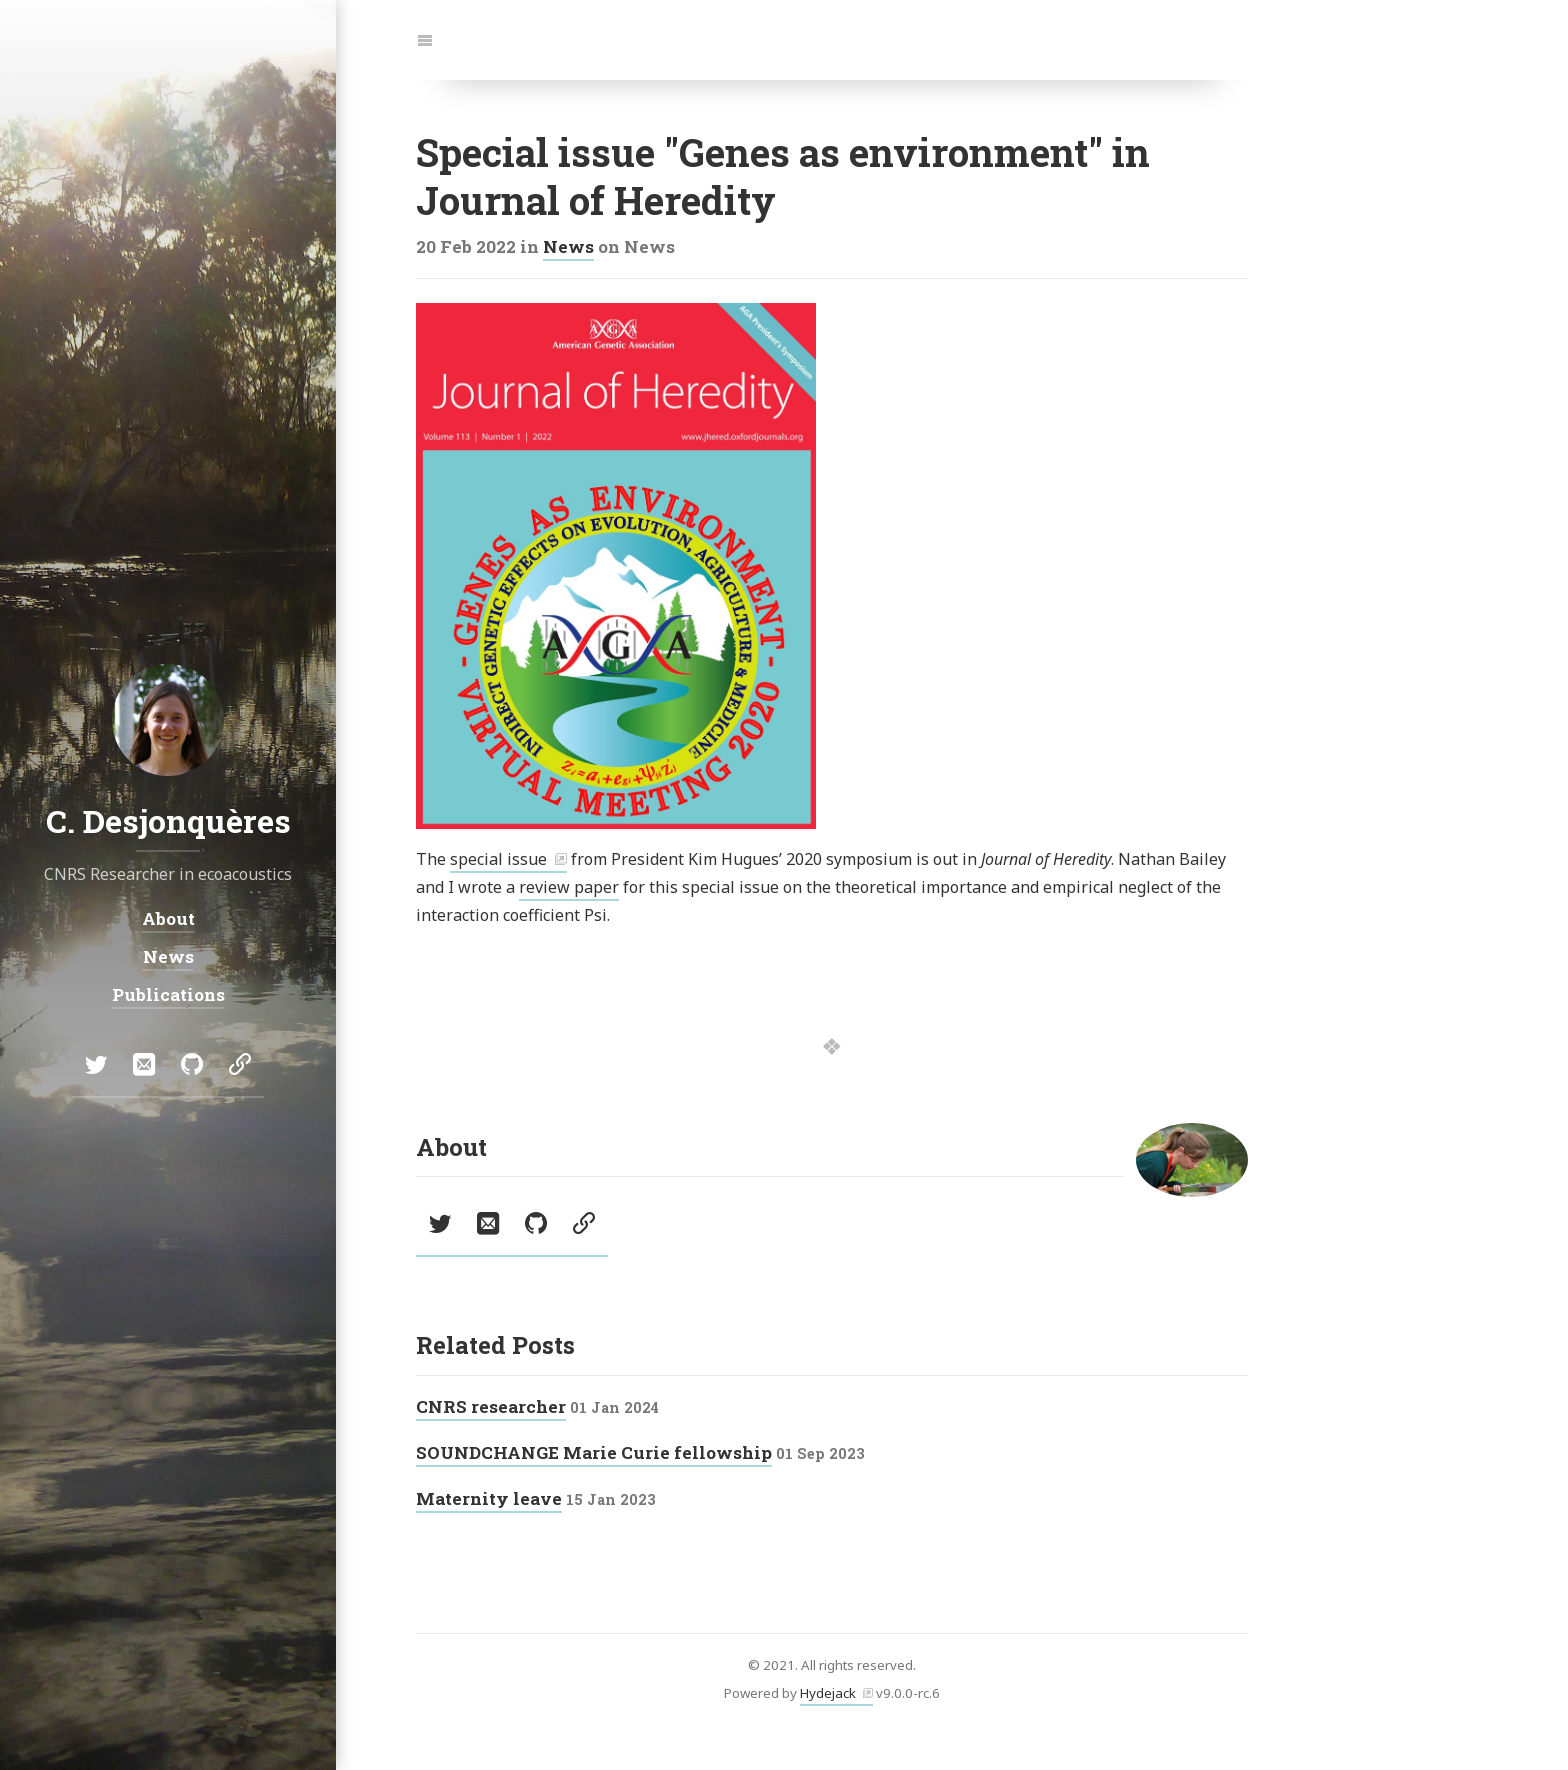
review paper (569, 887)
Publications (168, 994)
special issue (498, 859)
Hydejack (828, 1693)
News (568, 246)
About (168, 917)
